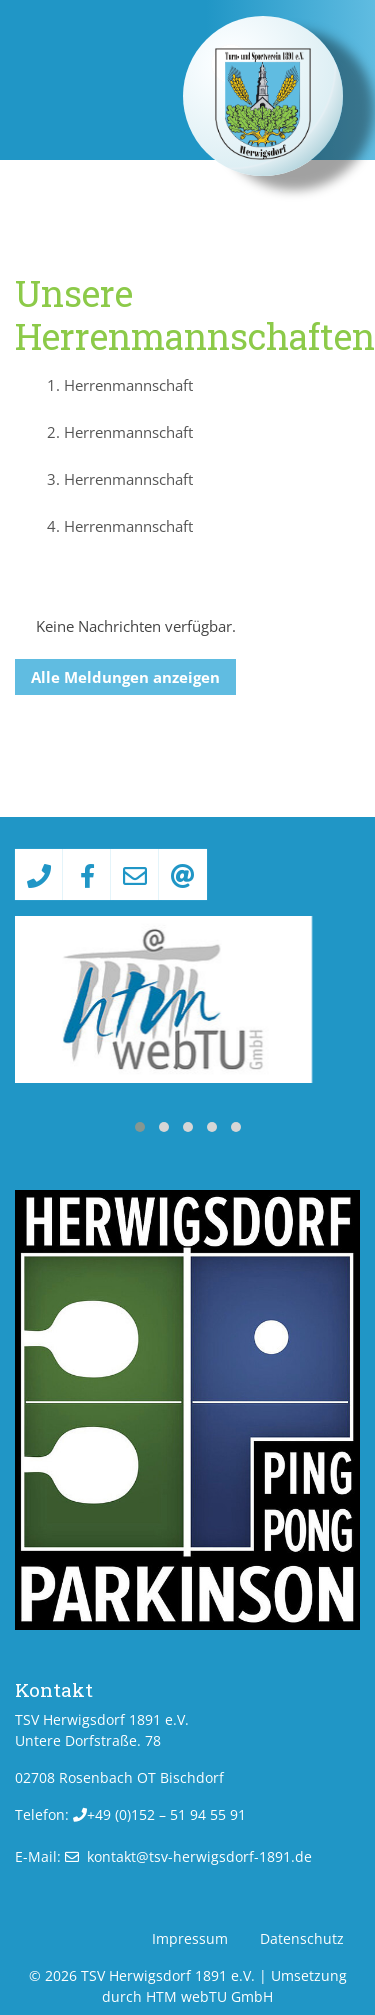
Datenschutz (302, 1938)
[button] (140, 1127)
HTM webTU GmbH (209, 1996)
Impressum (190, 1938)
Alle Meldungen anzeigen (125, 677)
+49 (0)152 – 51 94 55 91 (166, 1814)
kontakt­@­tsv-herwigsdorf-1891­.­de (199, 1856)
